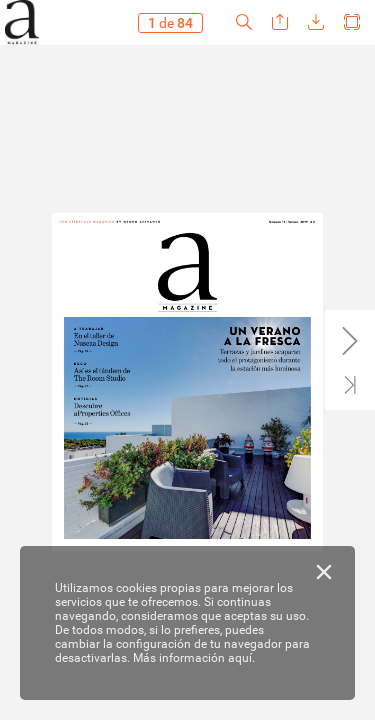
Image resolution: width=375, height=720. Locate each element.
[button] (244, 22)
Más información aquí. (194, 658)
